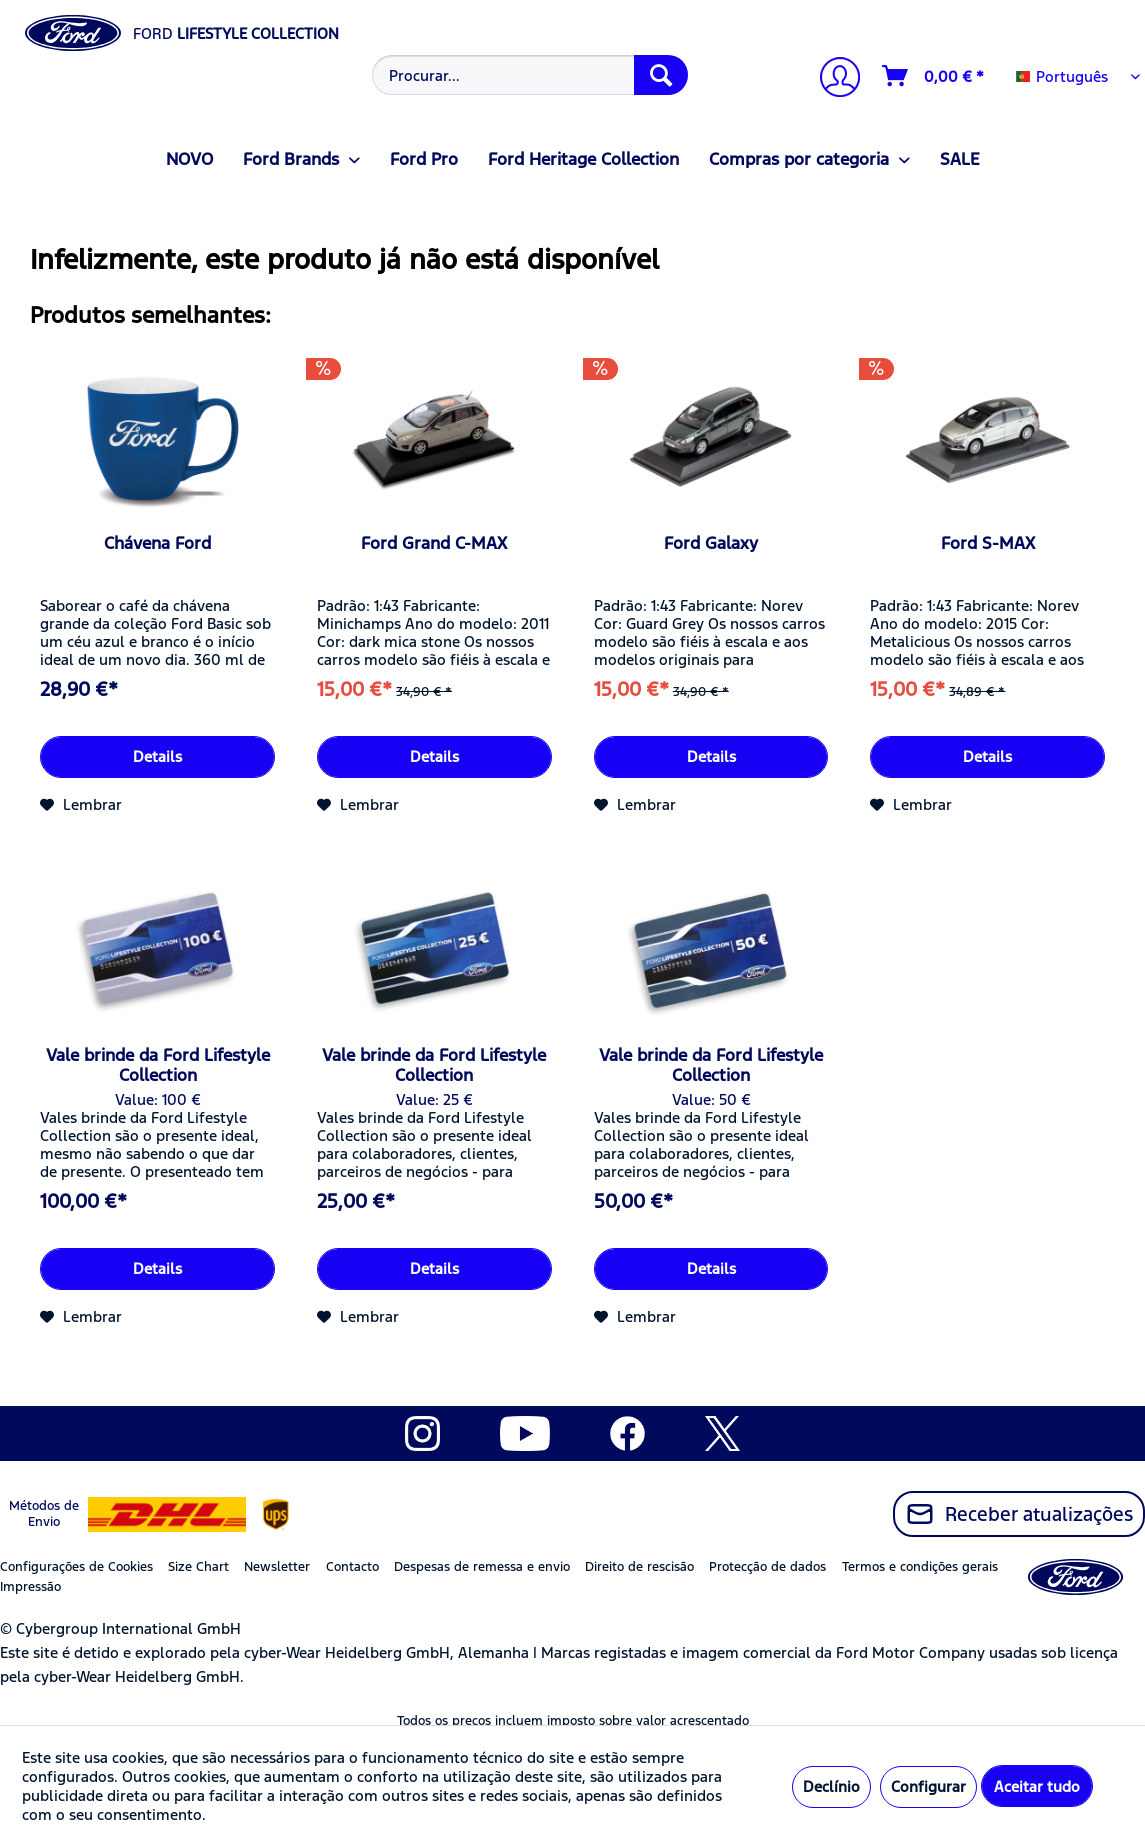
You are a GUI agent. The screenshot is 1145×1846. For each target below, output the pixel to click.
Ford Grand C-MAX (434, 543)
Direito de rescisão (639, 1567)
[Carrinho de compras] (934, 76)
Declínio (831, 1786)
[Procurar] (661, 75)
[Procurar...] (530, 75)
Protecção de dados (767, 1567)
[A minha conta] (832, 79)
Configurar (928, 1786)
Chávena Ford (157, 543)
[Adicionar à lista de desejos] (81, 805)
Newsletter (277, 1567)
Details (157, 756)
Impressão (30, 1587)
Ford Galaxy (711, 543)
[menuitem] (528, 75)
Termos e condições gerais (920, 1567)
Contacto (352, 1567)
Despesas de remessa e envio (482, 1567)
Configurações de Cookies (76, 1567)
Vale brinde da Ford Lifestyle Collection (158, 1065)
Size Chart (198, 1567)
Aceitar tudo (1037, 1786)
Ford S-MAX (988, 543)
